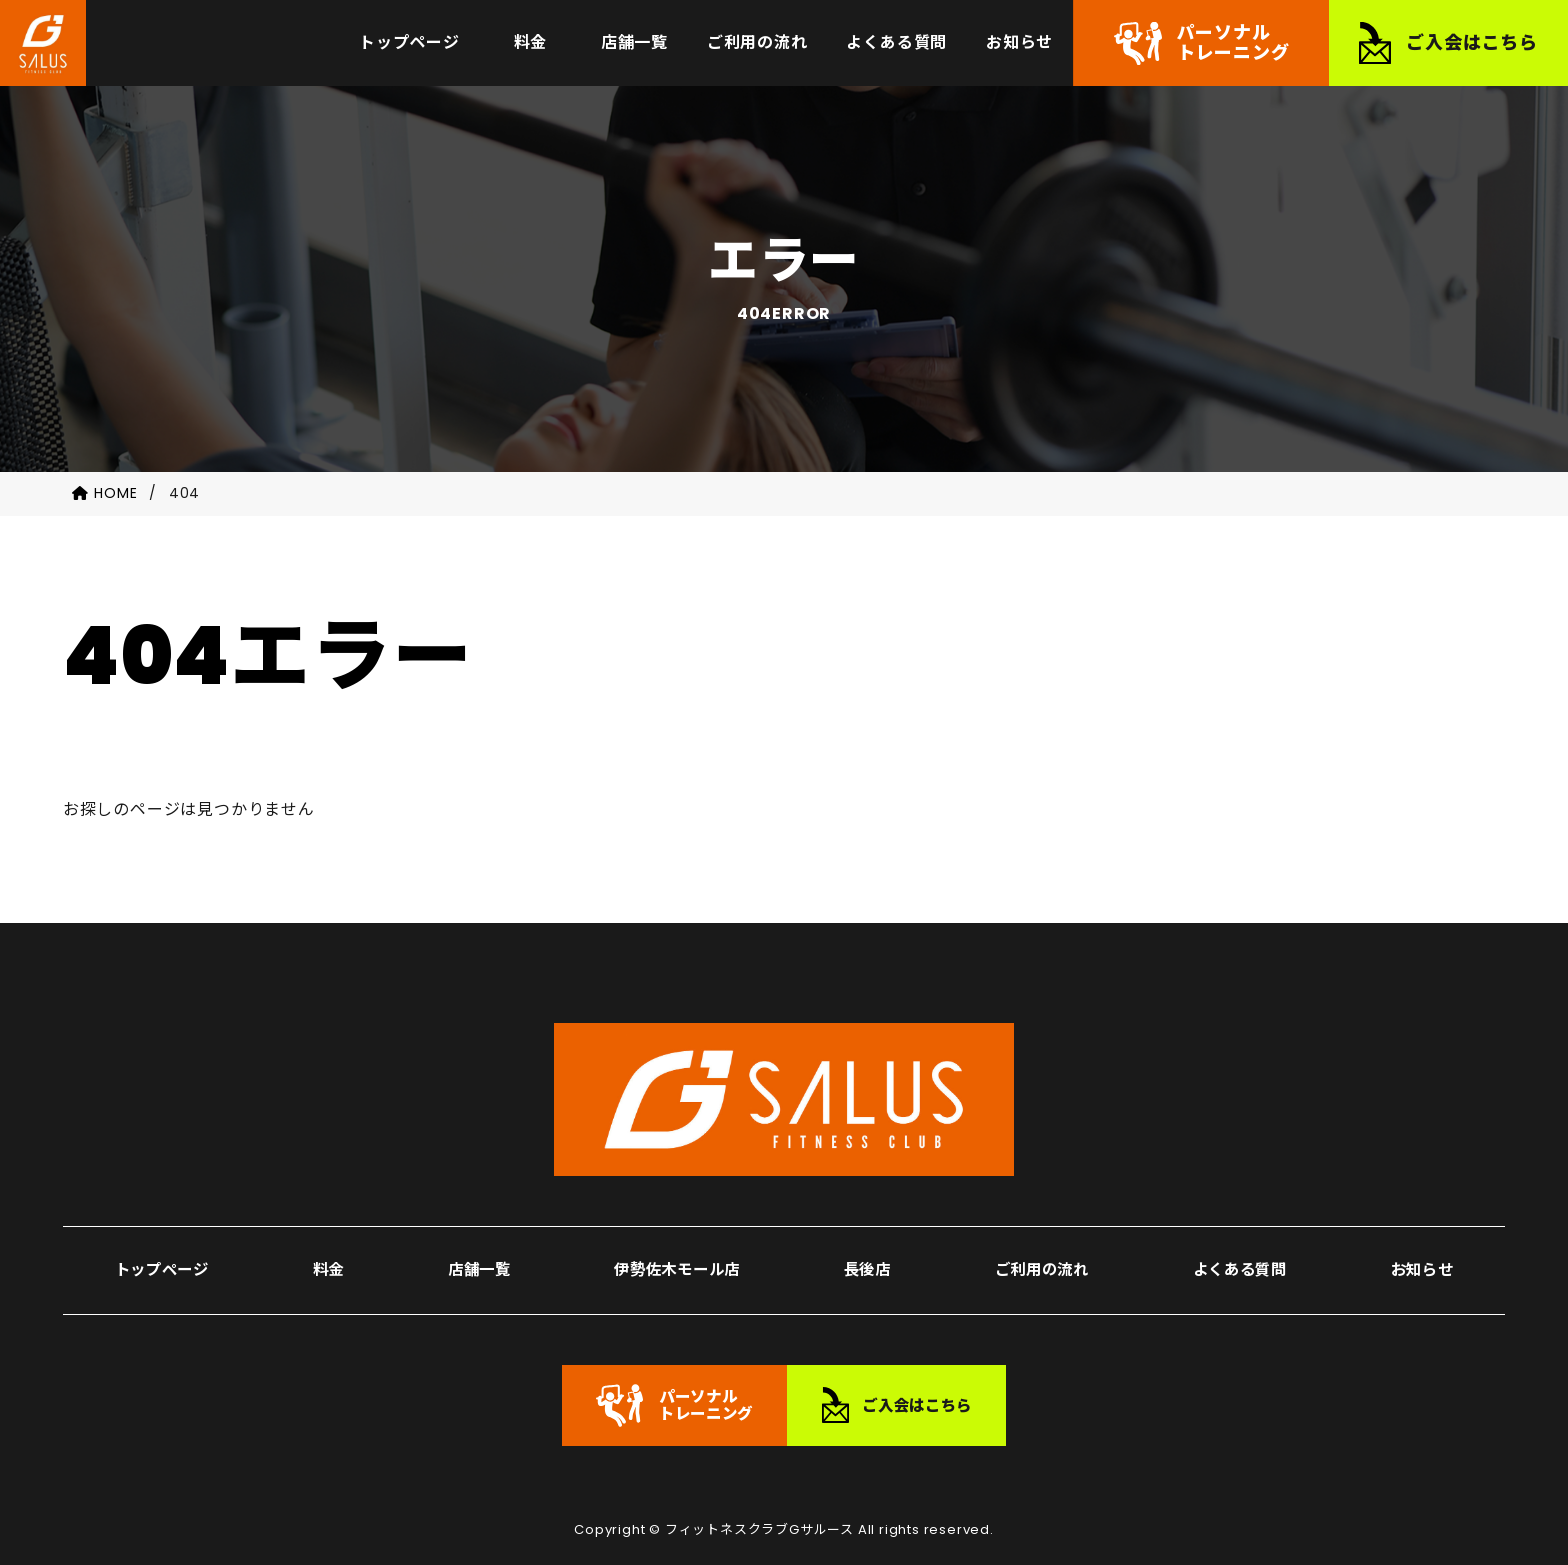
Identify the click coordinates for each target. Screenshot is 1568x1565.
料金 (328, 1232)
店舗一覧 (472, 1232)
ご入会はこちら (1472, 49)
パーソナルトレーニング (1233, 49)
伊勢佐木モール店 (674, 1232)
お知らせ (1423, 1232)
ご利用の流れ (1039, 1232)
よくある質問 (1240, 1232)
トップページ (163, 1232)
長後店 (866, 1232)
